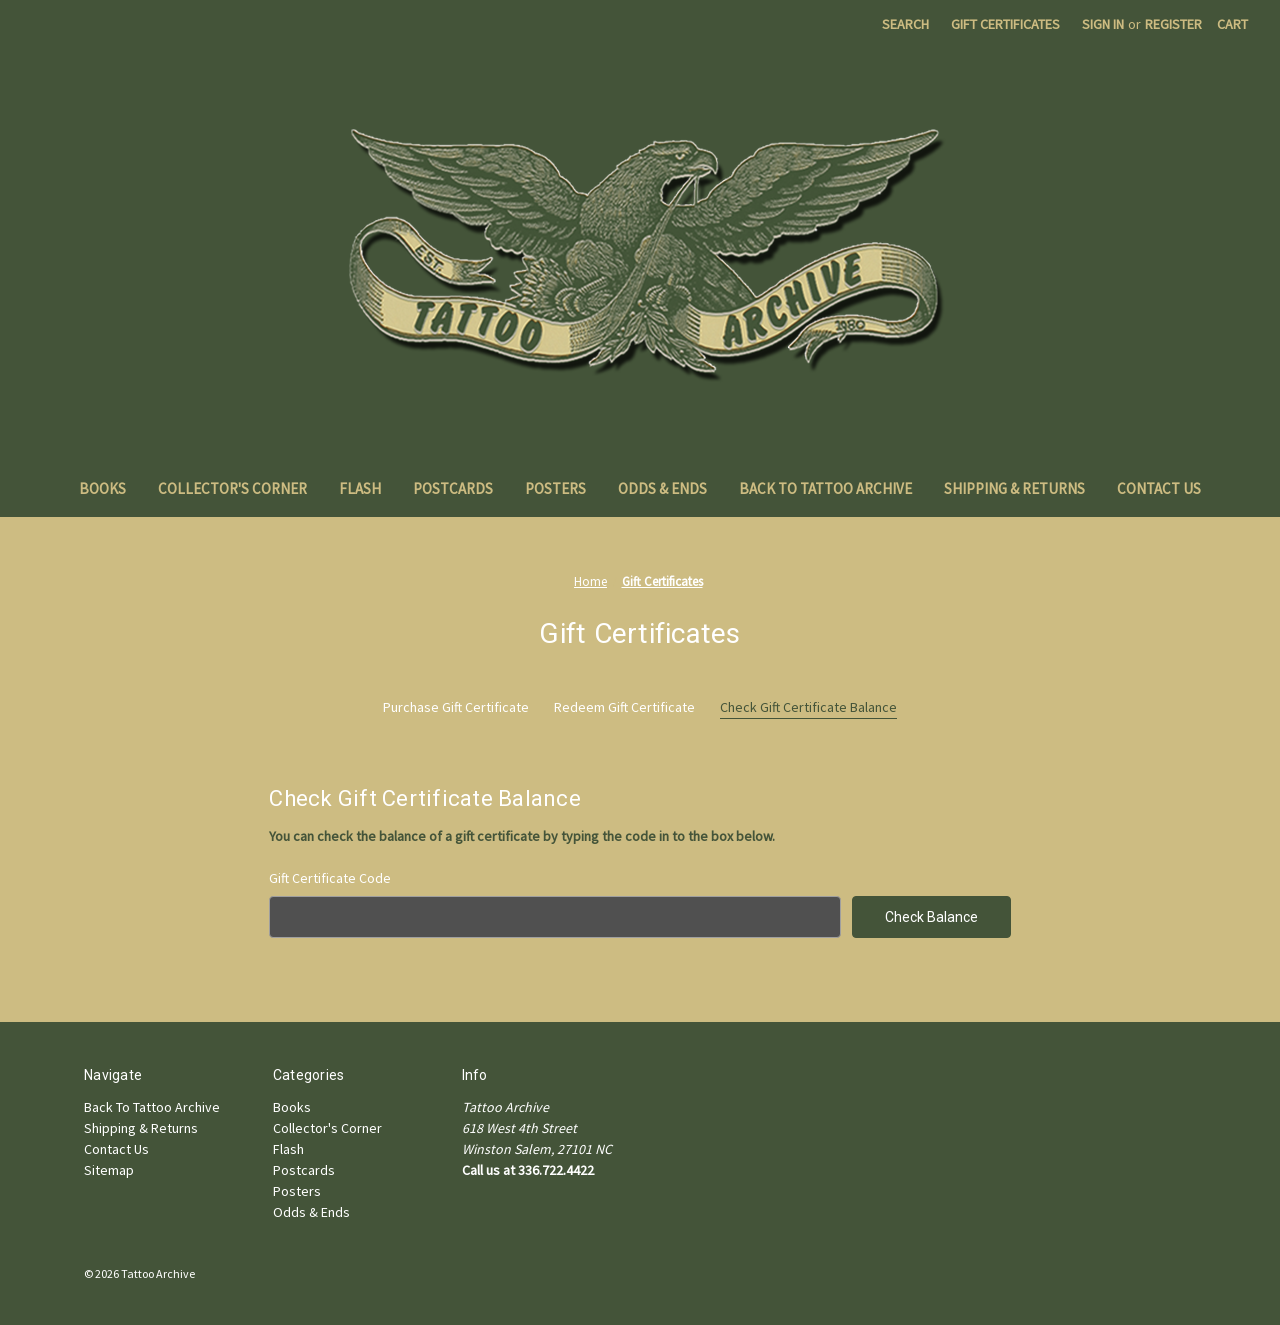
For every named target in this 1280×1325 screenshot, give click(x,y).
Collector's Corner (232, 488)
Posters (555, 488)
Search (905, 24)
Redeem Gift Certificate (624, 707)
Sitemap (109, 1170)
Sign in (1103, 24)
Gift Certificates (1005, 24)
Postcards (453, 488)
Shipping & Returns (1014, 488)
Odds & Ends (662, 488)
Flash (360, 488)
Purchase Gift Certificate (456, 707)
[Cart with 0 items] (1232, 24)
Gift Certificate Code (330, 878)
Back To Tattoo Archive (825, 488)
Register (1173, 24)
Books (102, 488)
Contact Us (1159, 488)
